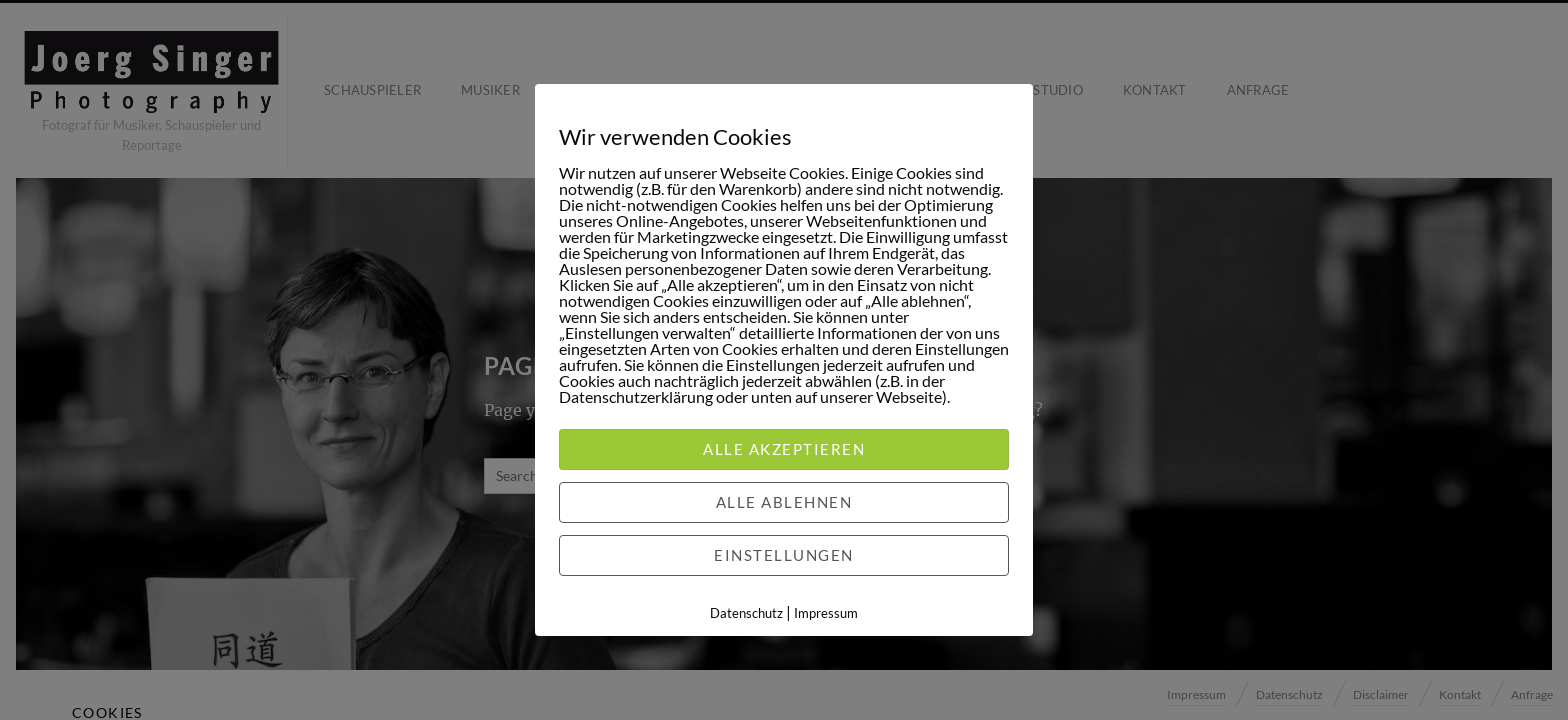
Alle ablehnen (784, 502)
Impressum (826, 613)
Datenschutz (746, 613)
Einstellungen (784, 555)
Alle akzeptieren (784, 449)
